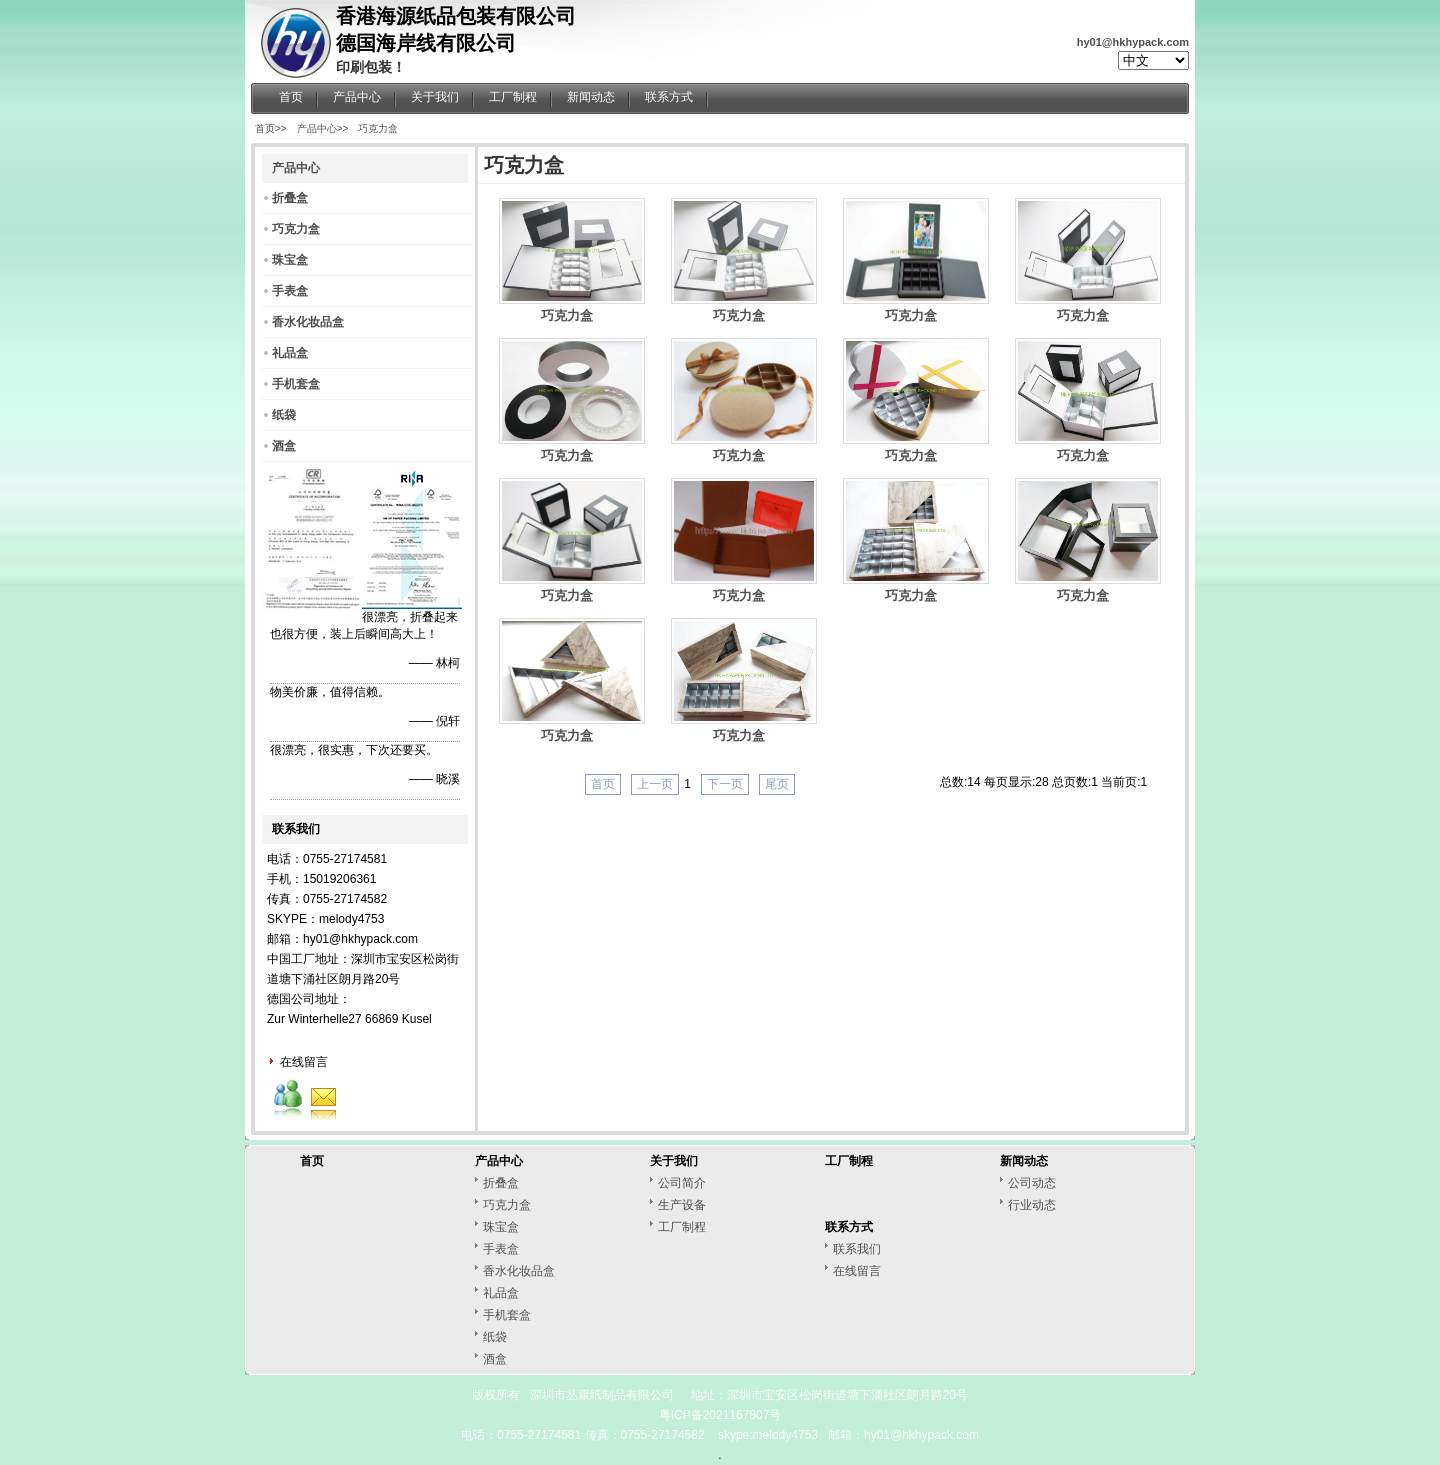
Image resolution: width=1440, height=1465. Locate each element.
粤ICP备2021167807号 (720, 1415)
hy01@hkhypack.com (1133, 42)
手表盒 (290, 291)
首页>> (271, 128)
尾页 (777, 784)
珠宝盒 (290, 260)
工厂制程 (513, 97)
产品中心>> (323, 128)
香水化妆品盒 (308, 322)
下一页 (725, 784)
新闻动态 (591, 97)
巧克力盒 (378, 128)
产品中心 (357, 97)
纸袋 (284, 415)
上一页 (655, 784)
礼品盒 (290, 353)
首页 (291, 97)
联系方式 (669, 97)
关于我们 (435, 97)
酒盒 (284, 446)
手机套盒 (296, 384)
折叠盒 (290, 198)
